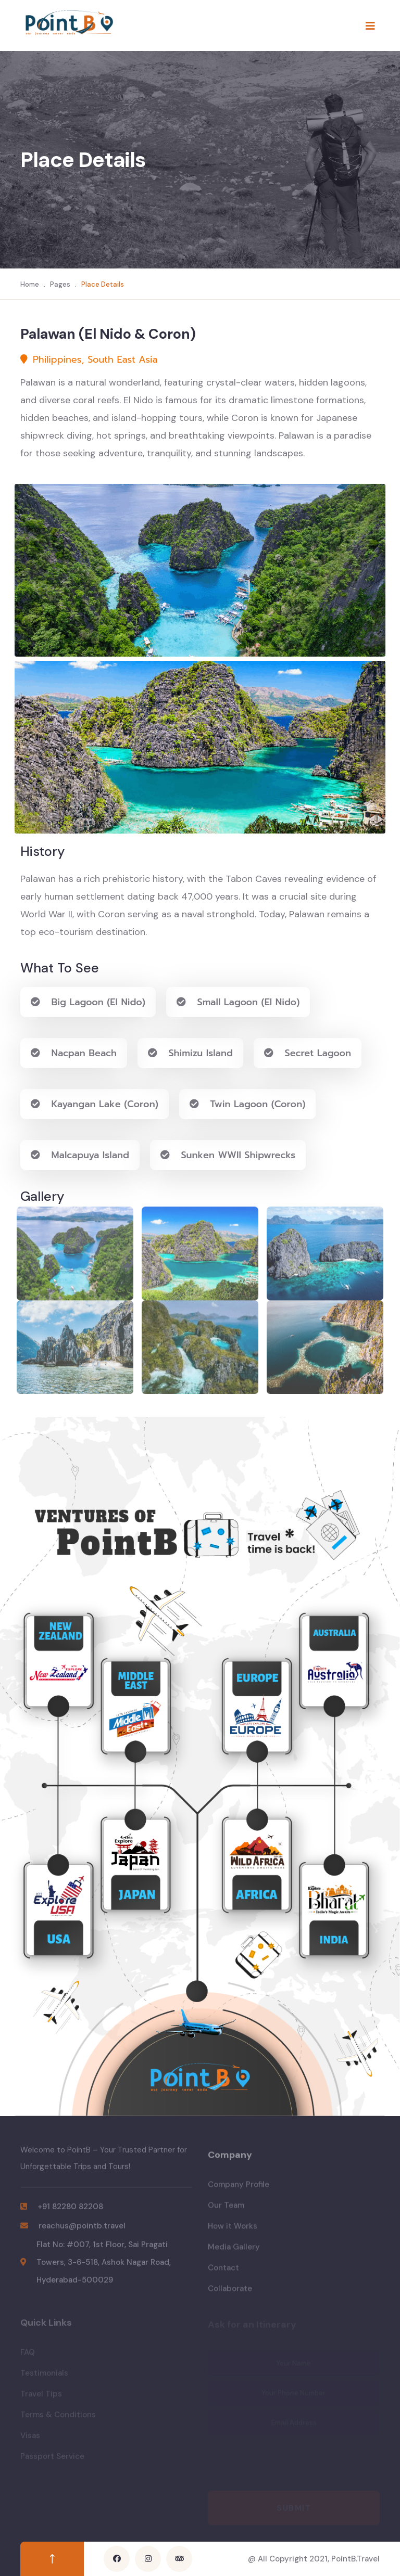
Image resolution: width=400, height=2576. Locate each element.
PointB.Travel (355, 2559)
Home (29, 284)
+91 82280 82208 (70, 2212)
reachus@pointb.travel (82, 2231)
